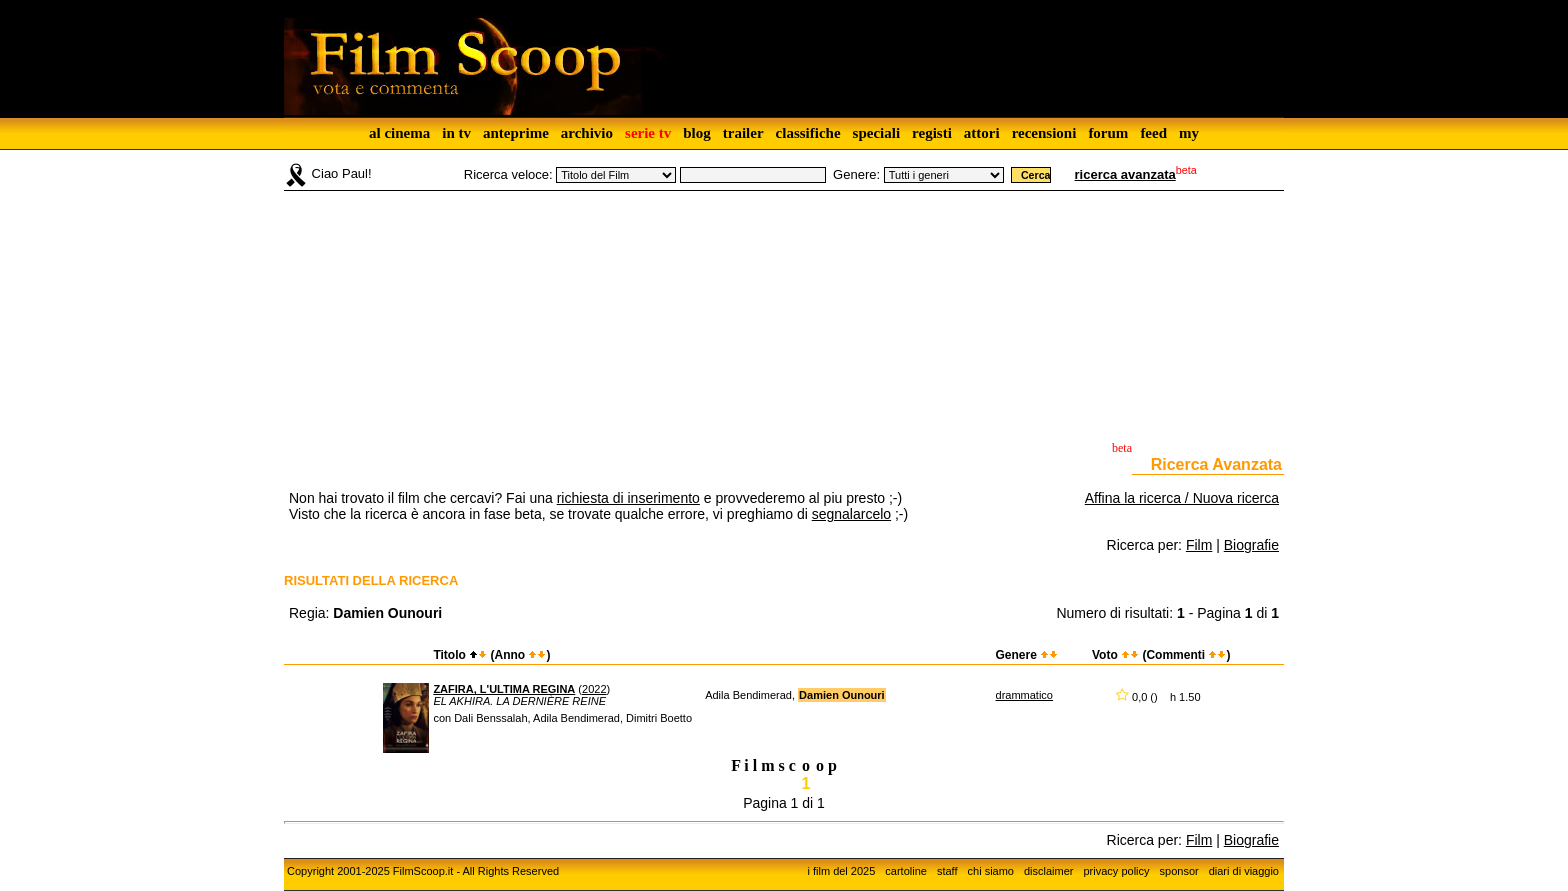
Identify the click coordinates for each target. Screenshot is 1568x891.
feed (1153, 133)
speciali (877, 133)
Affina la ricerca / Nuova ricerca (1182, 498)
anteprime (516, 133)
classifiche (808, 133)
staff (947, 871)
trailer (743, 133)
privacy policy (1117, 871)
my (1189, 133)
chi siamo (991, 871)
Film (1199, 545)
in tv (456, 133)
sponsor (1179, 871)
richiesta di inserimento (628, 498)
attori (982, 133)
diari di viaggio (1244, 871)
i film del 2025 (841, 871)
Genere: (856, 174)
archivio (587, 133)
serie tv (648, 133)
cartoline (906, 871)
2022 (594, 689)
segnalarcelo (851, 514)
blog (697, 133)
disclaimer (1049, 871)
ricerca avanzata (1125, 174)
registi (932, 133)
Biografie (1251, 545)
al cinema (399, 133)
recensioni (1044, 133)
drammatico (1024, 695)
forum (1108, 133)
